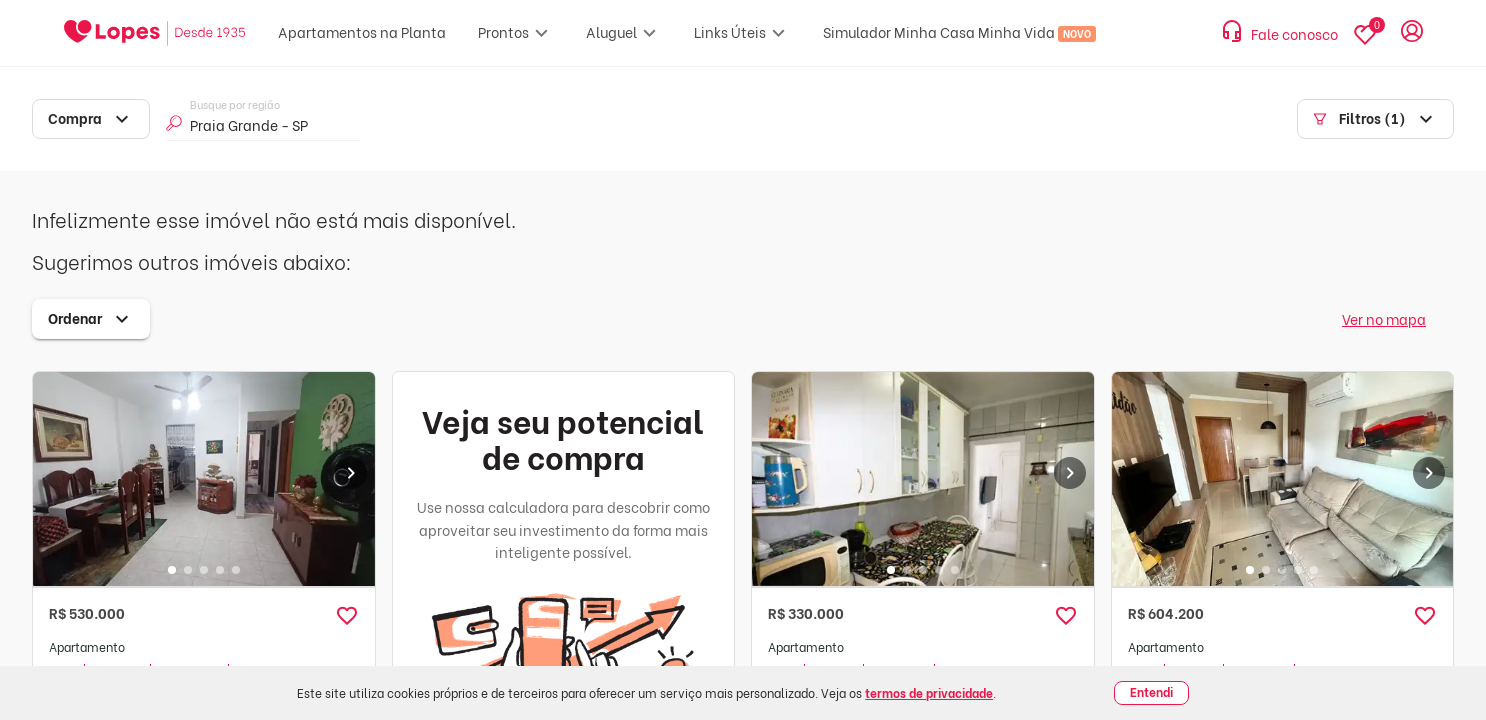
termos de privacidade (929, 692)
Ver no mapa (1384, 318)
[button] (347, 616)
